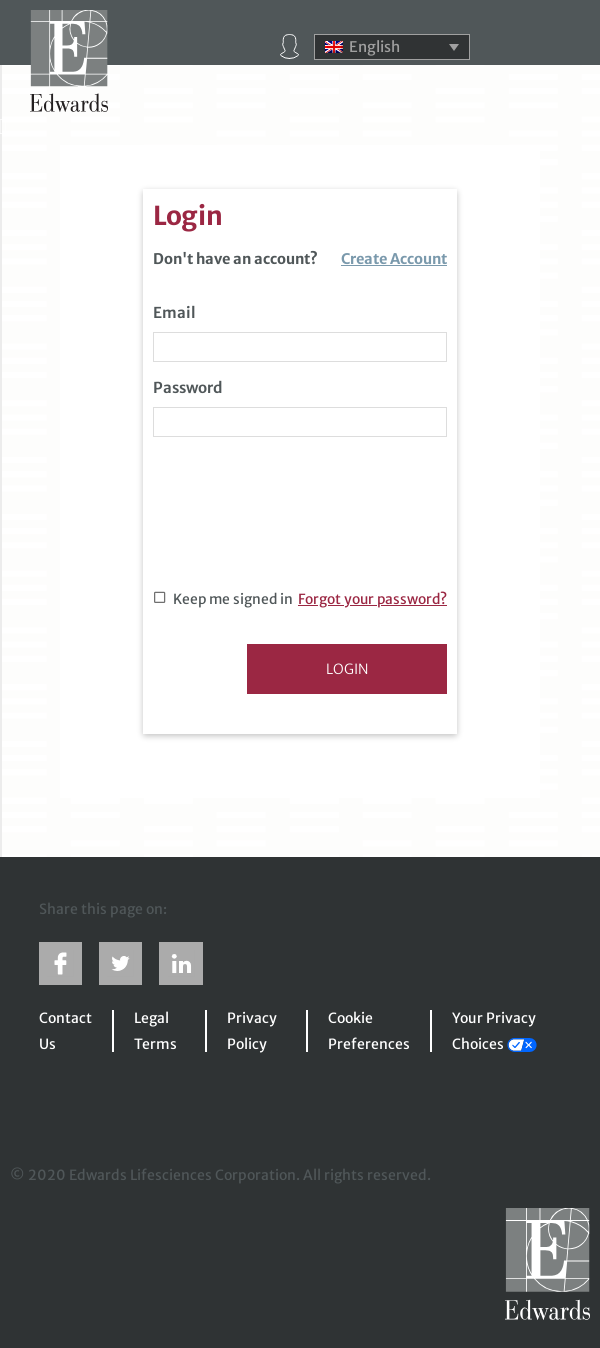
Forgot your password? (372, 599)
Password (188, 387)
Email (174, 312)
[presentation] (305, 521)
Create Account (394, 259)
